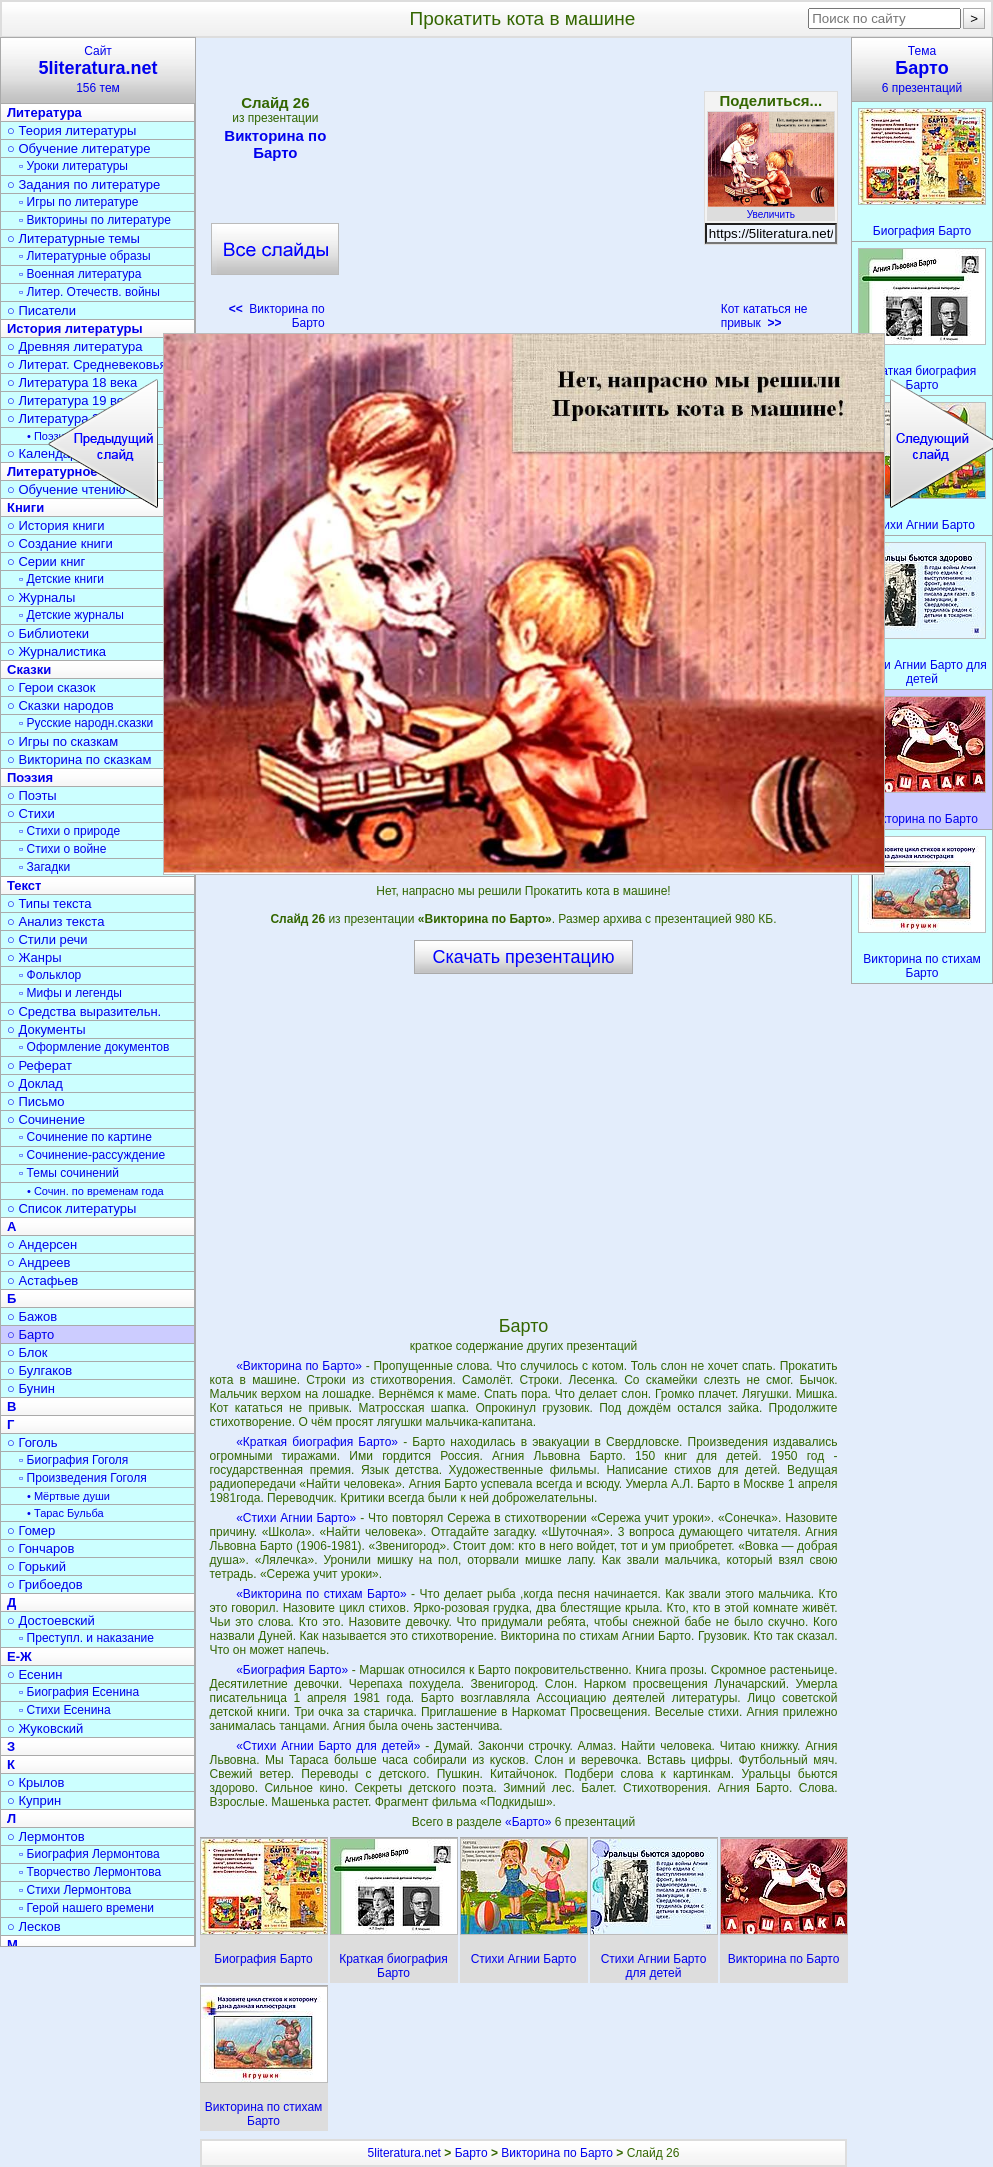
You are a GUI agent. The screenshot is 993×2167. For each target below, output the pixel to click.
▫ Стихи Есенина (65, 1710)
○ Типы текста (49, 903)
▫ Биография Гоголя (73, 1460)
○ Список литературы (71, 1208)
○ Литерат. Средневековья (87, 364)
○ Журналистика (56, 651)
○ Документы (46, 1029)
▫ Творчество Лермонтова (90, 1872)
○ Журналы (41, 597)
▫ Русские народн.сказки (86, 723)
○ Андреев (39, 1262)
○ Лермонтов (46, 1836)
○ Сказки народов (60, 705)
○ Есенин (34, 1674)
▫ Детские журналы (71, 615)
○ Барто (30, 1334)
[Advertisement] (523, 190)
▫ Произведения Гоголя (83, 1478)
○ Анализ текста (55, 921)
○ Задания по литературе (83, 184)
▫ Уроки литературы (73, 166)
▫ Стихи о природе (69, 831)
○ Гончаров (40, 1548)
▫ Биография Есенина (79, 1692)
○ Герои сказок (51, 687)
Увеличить (771, 209)
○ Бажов (32, 1316)
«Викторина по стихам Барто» (321, 1594)
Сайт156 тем (98, 69)
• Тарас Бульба (65, 1513)
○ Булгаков (39, 1370)
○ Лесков (34, 1926)
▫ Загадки (44, 867)
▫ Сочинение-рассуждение (92, 1155)
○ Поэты (32, 795)
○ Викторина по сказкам (79, 759)
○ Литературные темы (73, 238)
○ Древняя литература (74, 346)
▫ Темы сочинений (69, 1173)
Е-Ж (19, 1656)
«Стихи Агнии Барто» (296, 1518)
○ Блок (27, 1352)
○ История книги (56, 525)
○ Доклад (35, 1083)
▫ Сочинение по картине (85, 1137)
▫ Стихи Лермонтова (75, 1890)
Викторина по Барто (275, 144)
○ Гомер (31, 1530)
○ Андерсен (42, 1244)
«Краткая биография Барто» (317, 1442)
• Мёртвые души (68, 1496)
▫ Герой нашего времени (86, 1908)
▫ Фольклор (50, 975)
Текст (24, 885)
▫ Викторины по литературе (95, 220)
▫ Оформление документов (94, 1047)
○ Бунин (31, 1388)
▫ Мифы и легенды (70, 993)
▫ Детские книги (61, 579)
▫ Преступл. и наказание (86, 1638)
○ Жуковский (45, 1728)
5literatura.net (404, 2153)
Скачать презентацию (524, 957)
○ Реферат (39, 1065)
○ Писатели (41, 310)
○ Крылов (35, 1782)
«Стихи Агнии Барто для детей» (328, 1746)
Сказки (29, 669)
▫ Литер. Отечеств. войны (89, 292)
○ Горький (36, 1566)
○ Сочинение (46, 1119)
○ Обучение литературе (79, 148)
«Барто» (530, 1822)
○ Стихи (31, 813)
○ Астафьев (42, 1280)
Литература (44, 112)
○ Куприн (34, 1800)
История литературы (75, 328)
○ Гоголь (32, 1442)
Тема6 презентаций (922, 69)
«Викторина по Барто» (299, 1366)
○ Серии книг (46, 561)
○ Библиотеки (48, 633)
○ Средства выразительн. (84, 1011)
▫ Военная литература (80, 274)
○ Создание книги (60, 543)
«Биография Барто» (292, 1670)
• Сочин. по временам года (95, 1191)
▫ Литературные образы (85, 256)
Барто (471, 2153)
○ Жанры (34, 957)
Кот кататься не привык (764, 316)
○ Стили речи (47, 939)
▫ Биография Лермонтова (89, 1854)
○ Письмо (36, 1101)
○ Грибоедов (45, 1584)
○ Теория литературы (71, 130)
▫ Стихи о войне (62, 849)
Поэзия (30, 777)
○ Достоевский (51, 1620)
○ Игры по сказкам (62, 741)
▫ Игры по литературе (78, 202)
